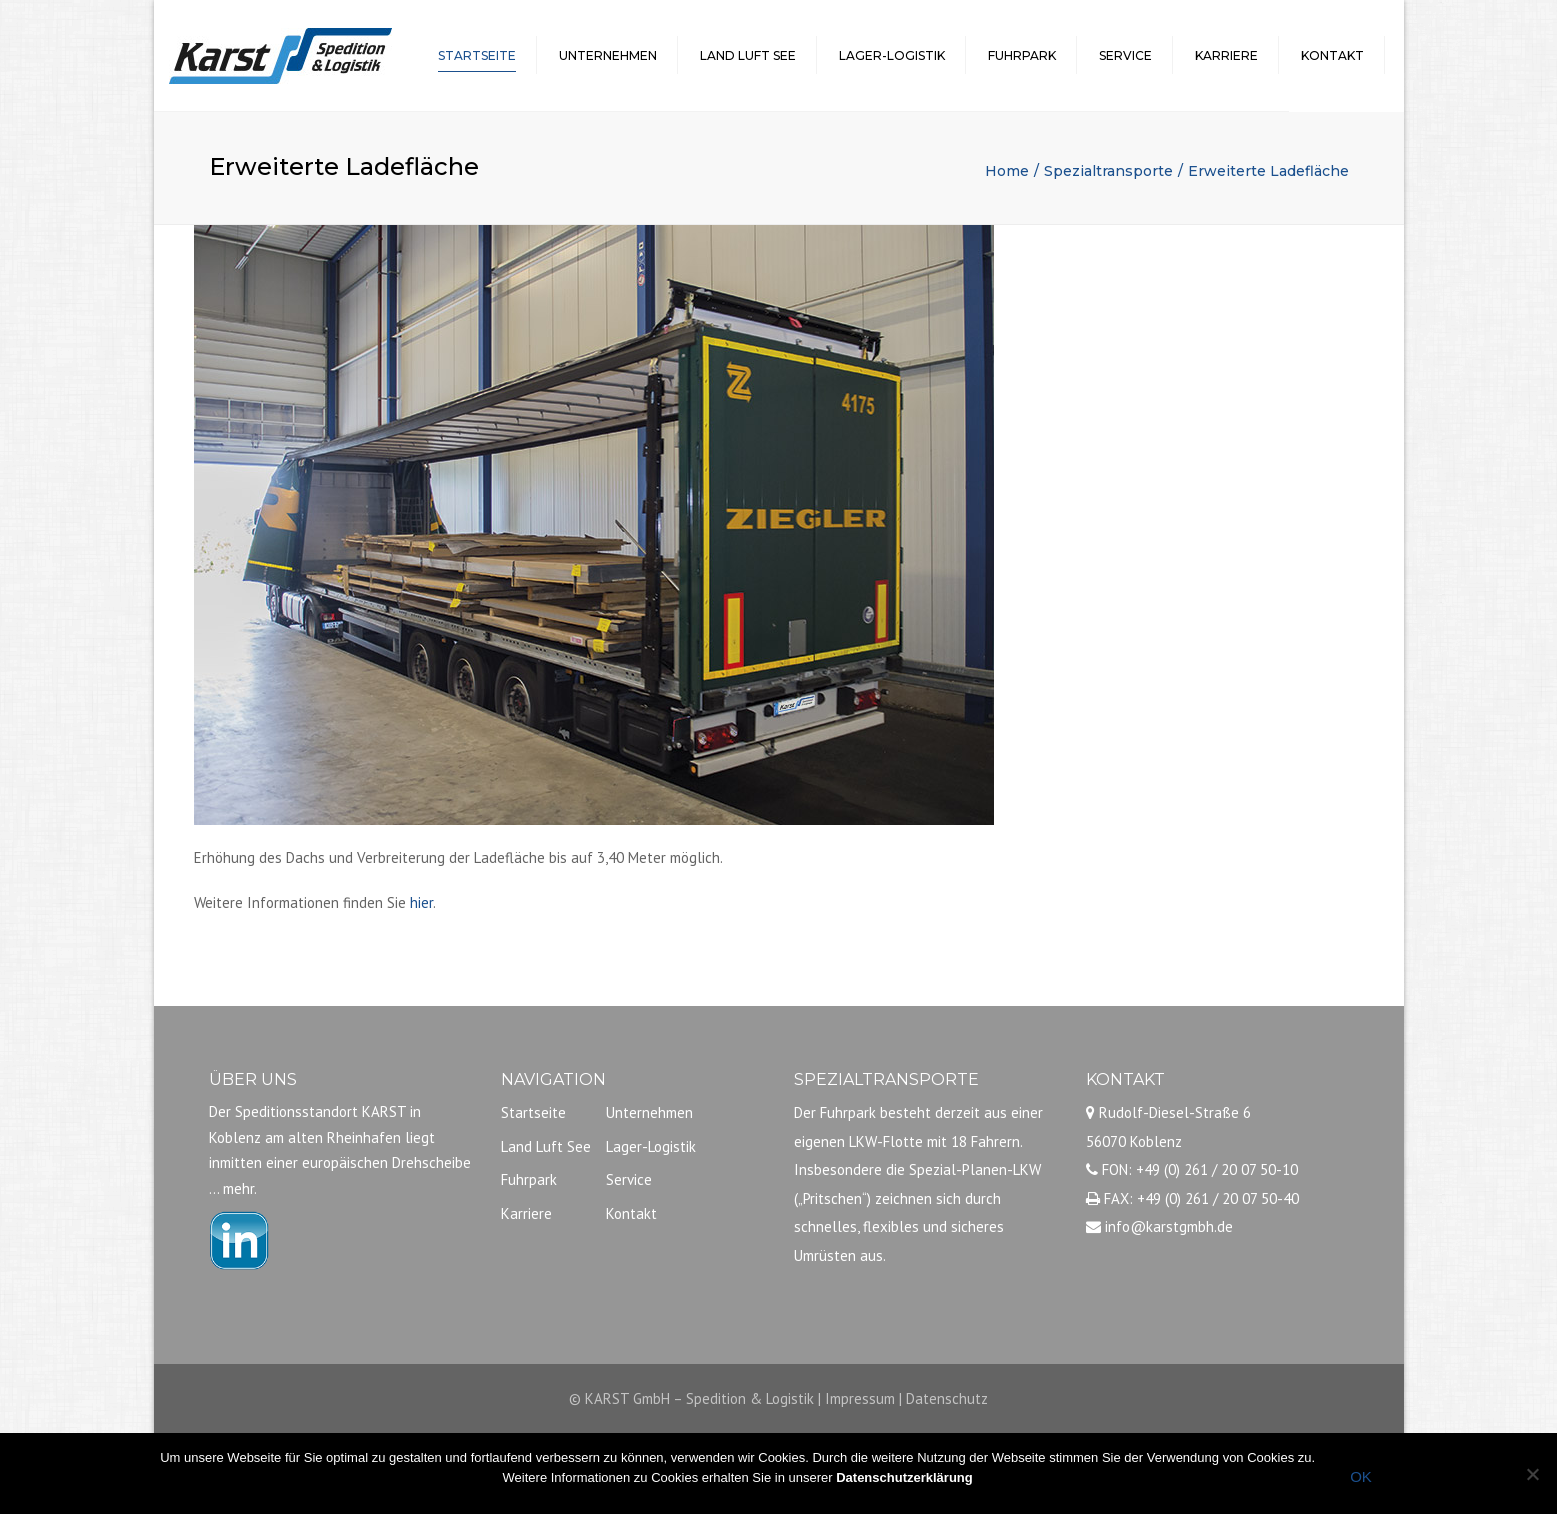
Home (1007, 171)
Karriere (1226, 55)
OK (1361, 1476)
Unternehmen (608, 55)
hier (421, 902)
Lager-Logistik (892, 55)
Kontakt (1332, 55)
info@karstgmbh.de (1169, 1226)
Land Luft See (748, 55)
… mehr (231, 1188)
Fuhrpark (1022, 55)
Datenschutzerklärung (904, 1477)
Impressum (860, 1398)
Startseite (477, 55)
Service (1125, 55)
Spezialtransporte (1108, 171)
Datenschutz (947, 1398)
